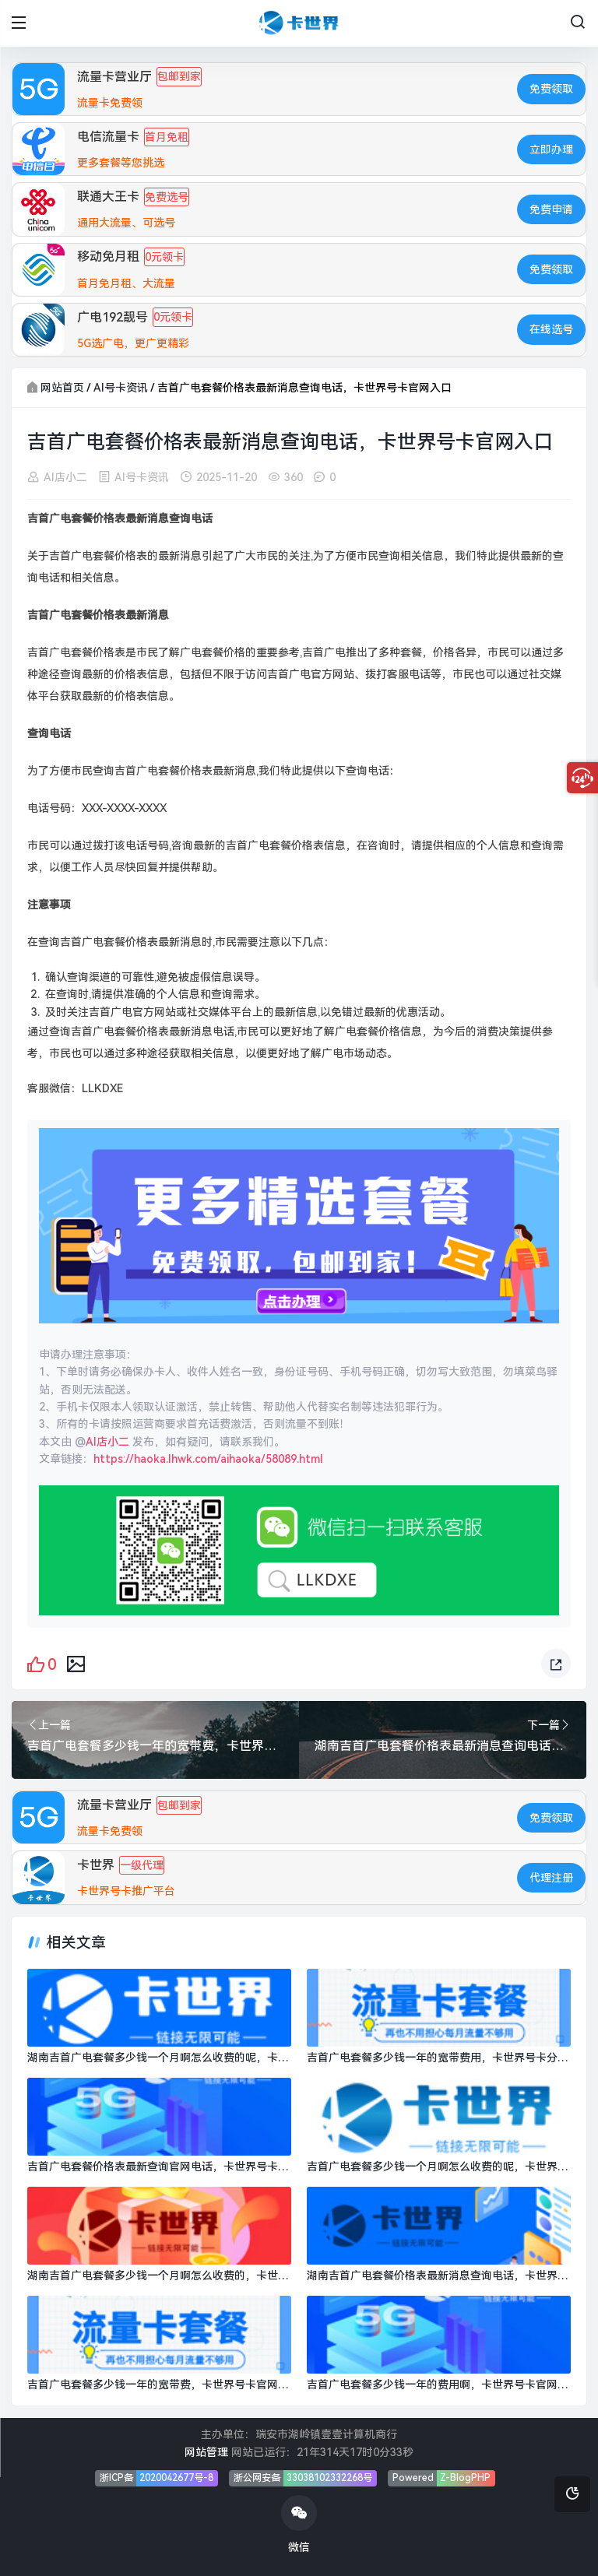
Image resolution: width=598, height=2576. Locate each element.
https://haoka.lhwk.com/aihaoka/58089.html (208, 1459)
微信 (299, 2524)
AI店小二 (65, 476)
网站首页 (62, 387)
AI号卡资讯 (120, 387)
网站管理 (206, 2452)
